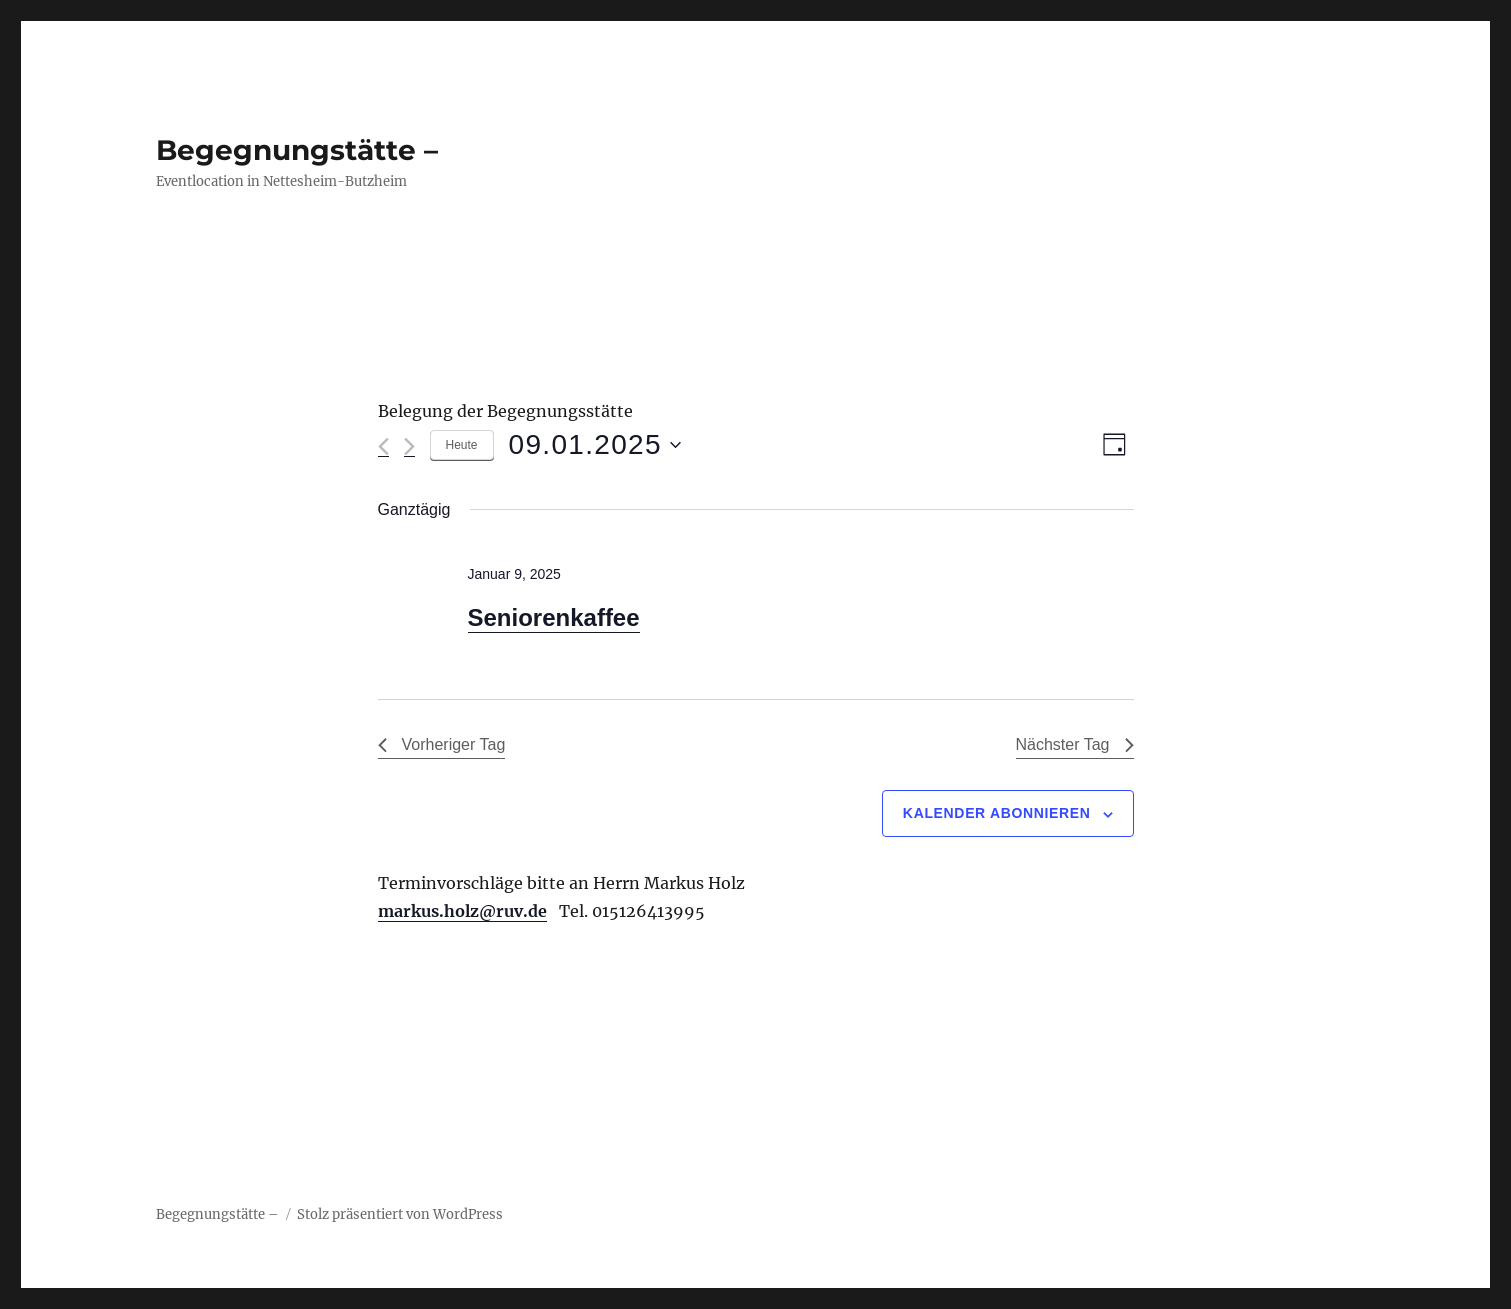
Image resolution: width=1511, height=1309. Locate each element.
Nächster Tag (1075, 744)
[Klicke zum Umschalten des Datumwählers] (595, 445)
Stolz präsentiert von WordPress (400, 1214)
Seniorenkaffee (554, 617)
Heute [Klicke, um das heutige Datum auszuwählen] (462, 445)
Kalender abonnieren (997, 813)
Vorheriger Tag (442, 744)
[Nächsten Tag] (409, 446)
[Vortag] (383, 446)
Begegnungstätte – (297, 150)
